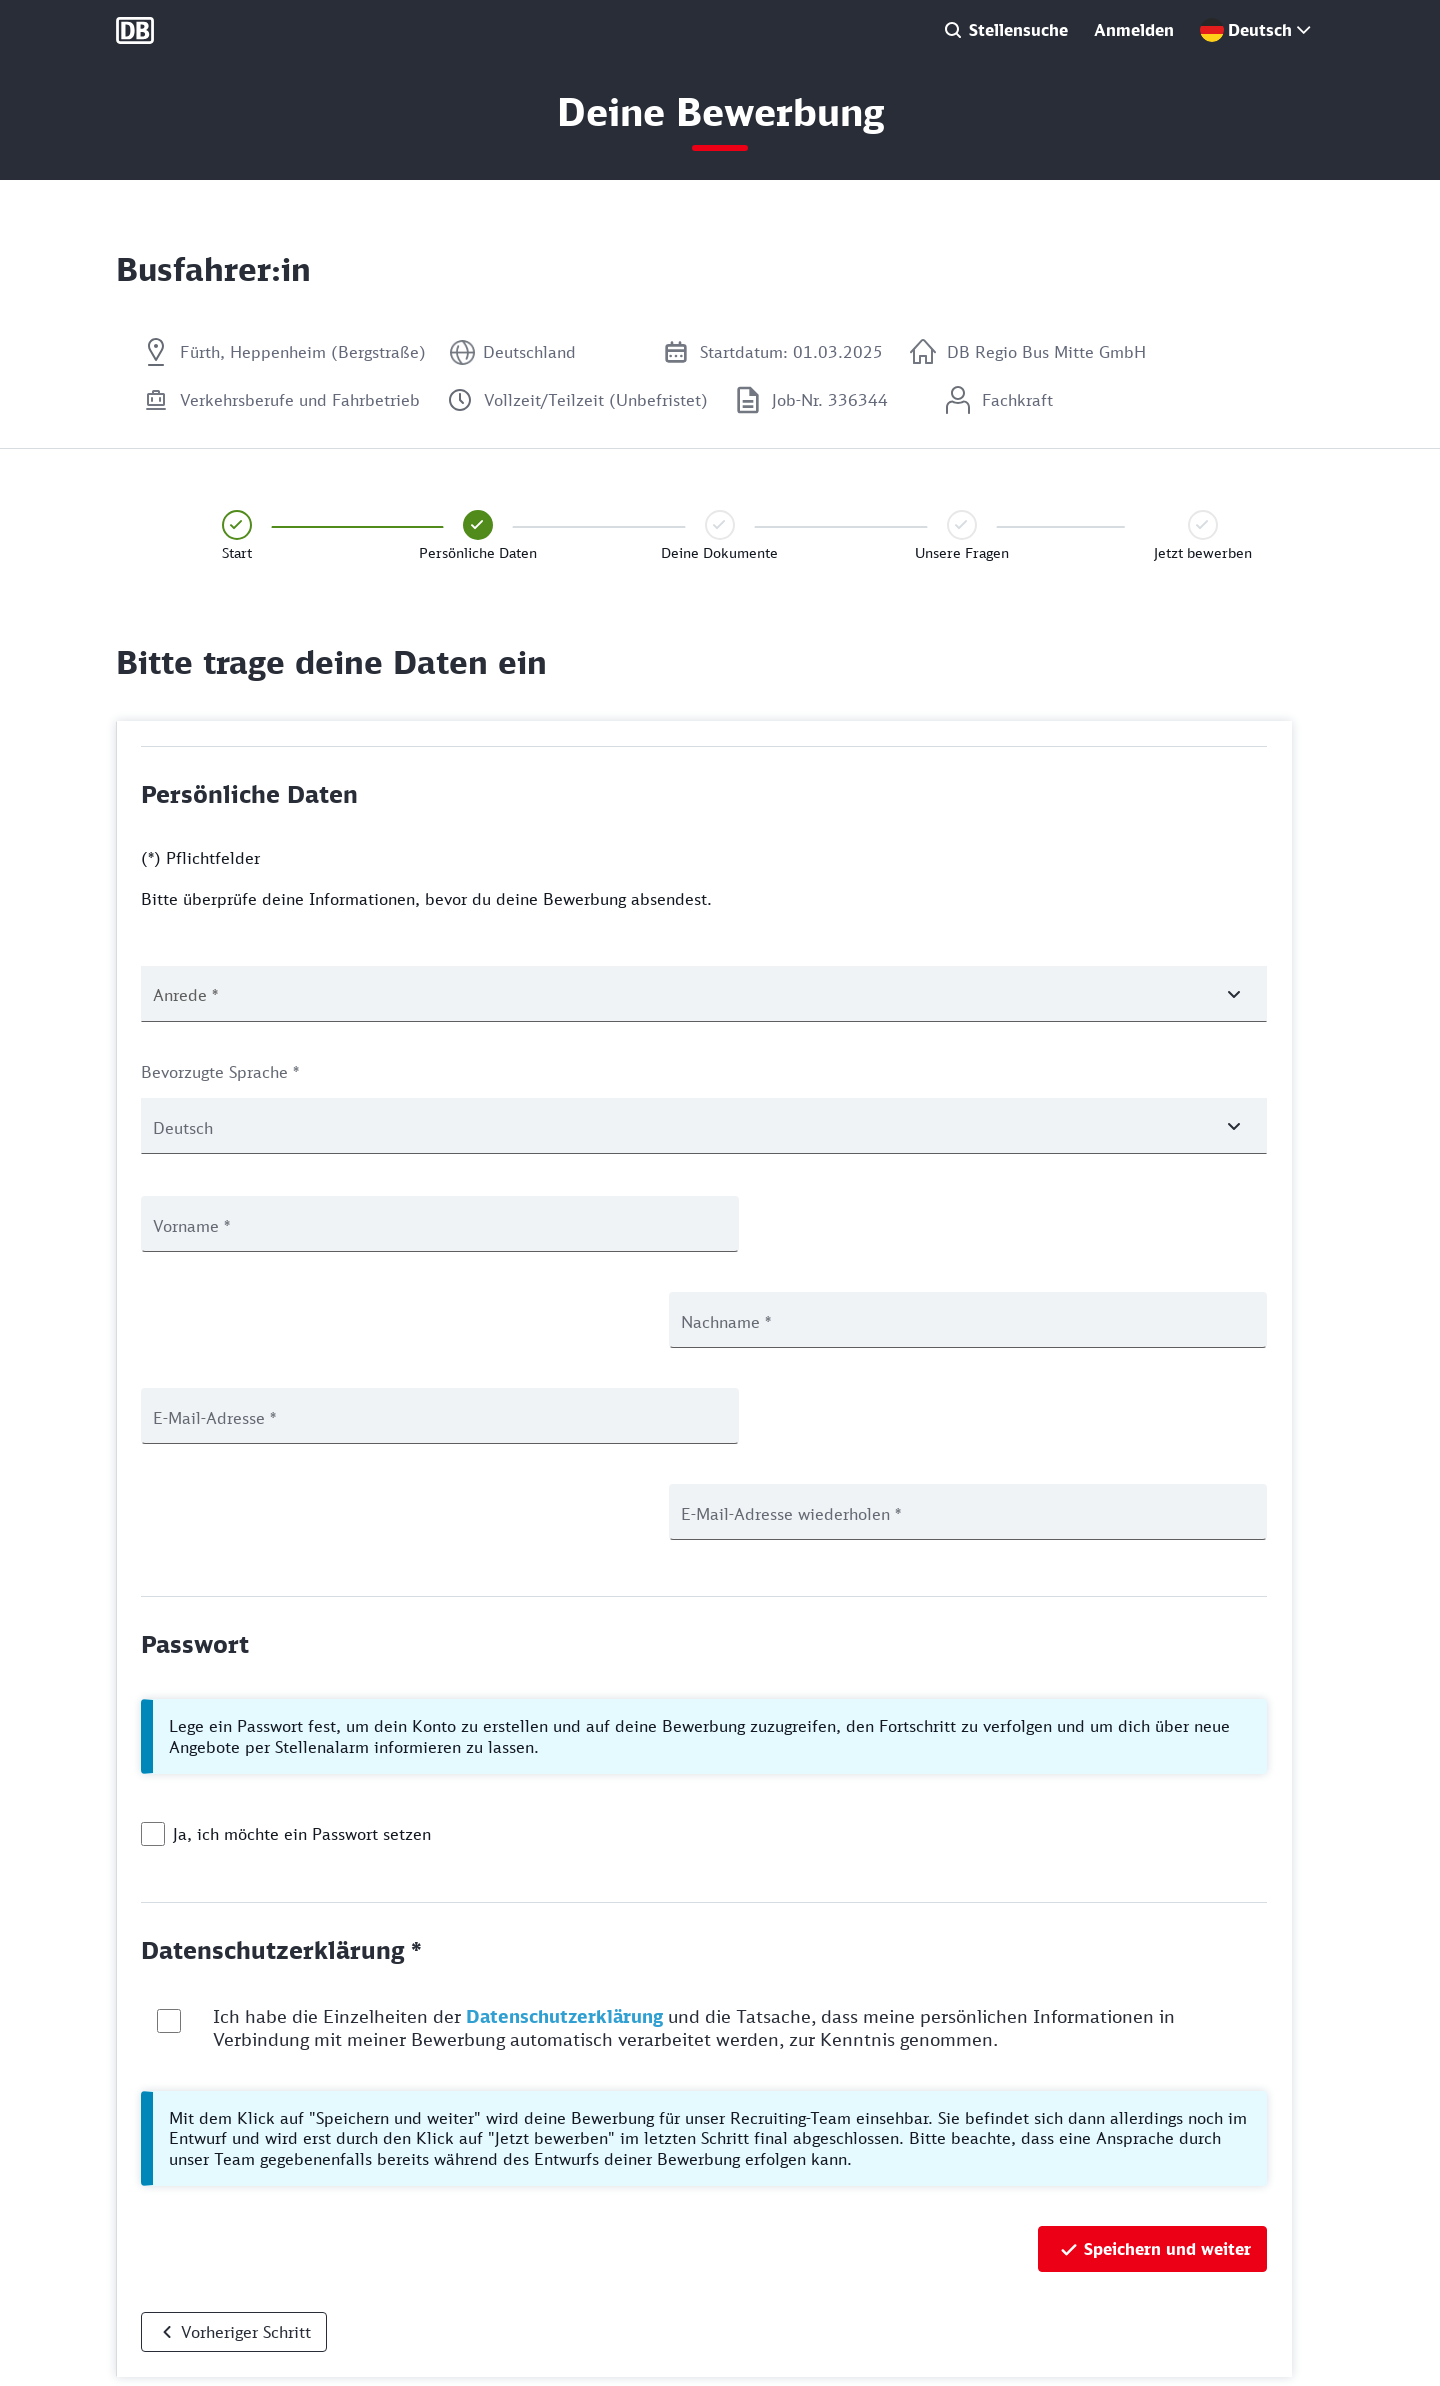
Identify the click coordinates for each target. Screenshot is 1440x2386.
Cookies (141, 2326)
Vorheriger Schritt (246, 2140)
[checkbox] (153, 1642)
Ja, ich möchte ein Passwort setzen (302, 1642)
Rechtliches (153, 2359)
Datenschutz (155, 2293)
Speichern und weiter (1167, 2057)
